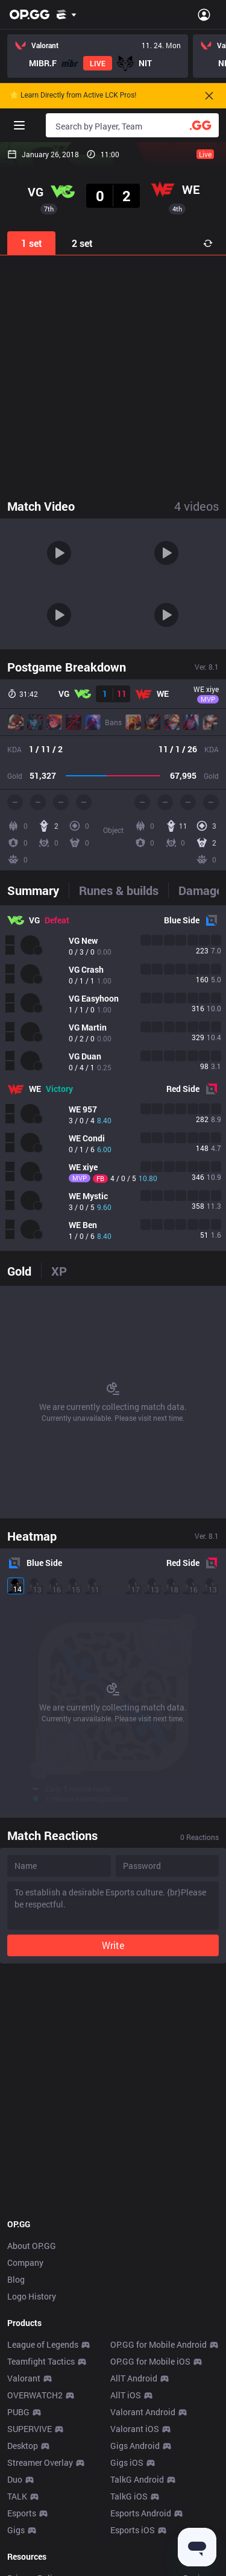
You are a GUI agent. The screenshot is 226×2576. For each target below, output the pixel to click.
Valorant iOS (134, 2428)
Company (25, 2262)
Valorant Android (142, 2412)
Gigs (16, 2530)
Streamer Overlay (40, 2462)
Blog (16, 2279)
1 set (31, 243)
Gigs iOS (126, 2462)
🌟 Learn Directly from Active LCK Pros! (73, 95)
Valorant (23, 2378)
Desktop (22, 2445)
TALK (17, 2496)
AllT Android (133, 2378)
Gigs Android (135, 2445)
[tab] (38, 890)
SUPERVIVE (29, 2428)
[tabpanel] (113, 1078)
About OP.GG (31, 2245)
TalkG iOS (129, 2496)
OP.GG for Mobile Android (158, 2344)
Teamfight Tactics (41, 2361)
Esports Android (140, 2513)
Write (113, 1945)
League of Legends (42, 2344)
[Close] (209, 96)
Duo (14, 2479)
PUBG (18, 2412)
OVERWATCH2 (35, 2395)
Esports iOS (132, 2530)
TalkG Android (137, 2479)
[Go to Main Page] (29, 14)
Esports (21, 2513)
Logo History (31, 2296)
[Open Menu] (204, 14)
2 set (82, 243)
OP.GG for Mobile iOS (150, 2361)
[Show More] (66, 14)
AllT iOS (125, 2395)
